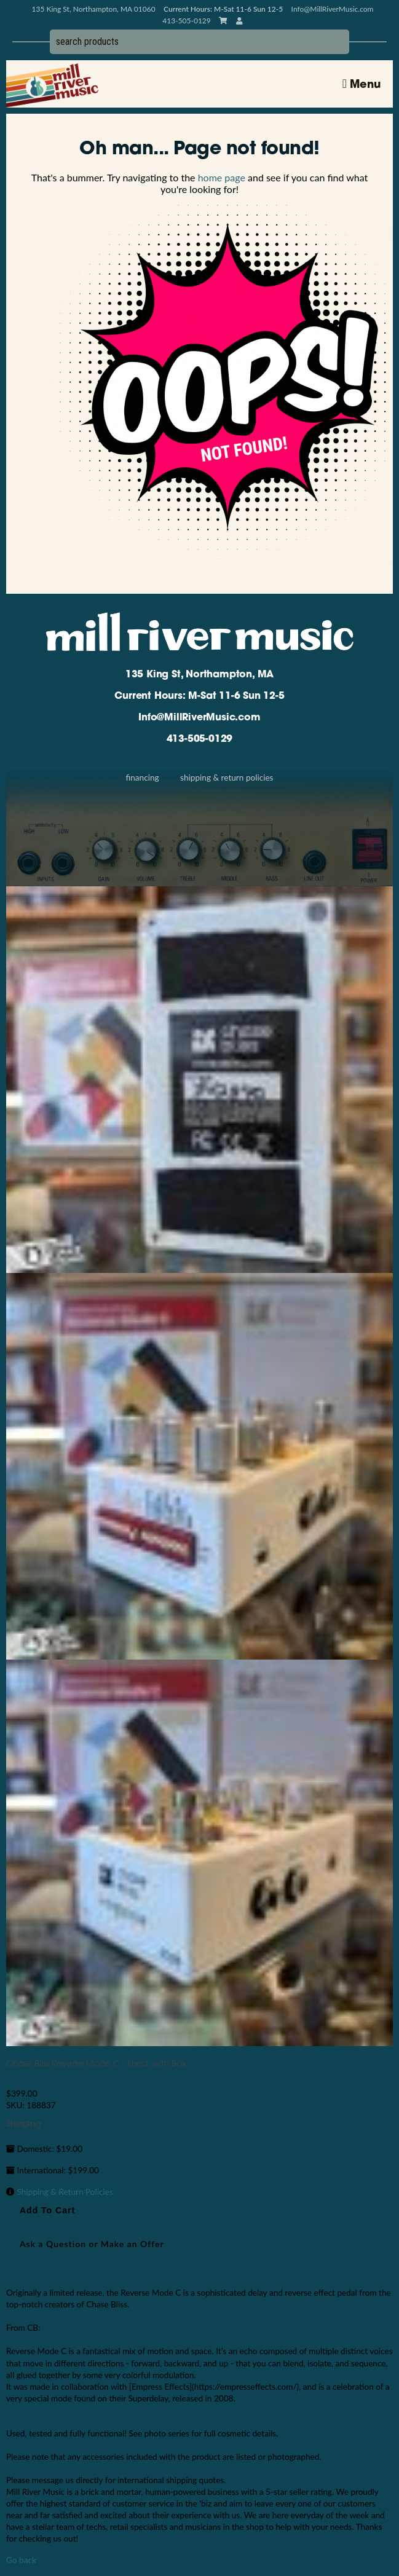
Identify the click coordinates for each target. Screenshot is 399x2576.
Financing (142, 777)
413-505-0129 (200, 739)
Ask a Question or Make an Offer (92, 2244)
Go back (21, 2560)
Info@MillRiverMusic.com (332, 9)
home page (221, 177)
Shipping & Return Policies (226, 777)
